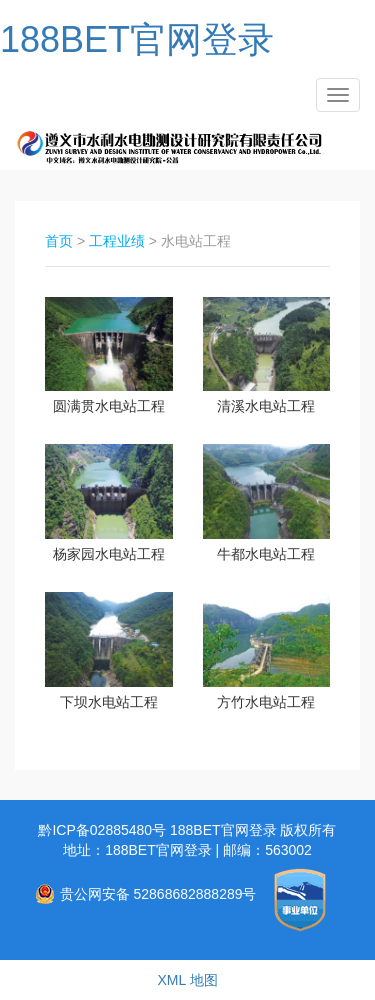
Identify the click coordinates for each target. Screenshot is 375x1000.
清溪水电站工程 (266, 406)
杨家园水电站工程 (109, 554)
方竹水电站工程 (266, 702)
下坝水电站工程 (109, 702)
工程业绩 (117, 241)
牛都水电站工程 (266, 554)
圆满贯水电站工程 (109, 406)
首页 (59, 241)
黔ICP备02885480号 (104, 830)
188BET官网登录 (137, 39)
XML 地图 (187, 980)
